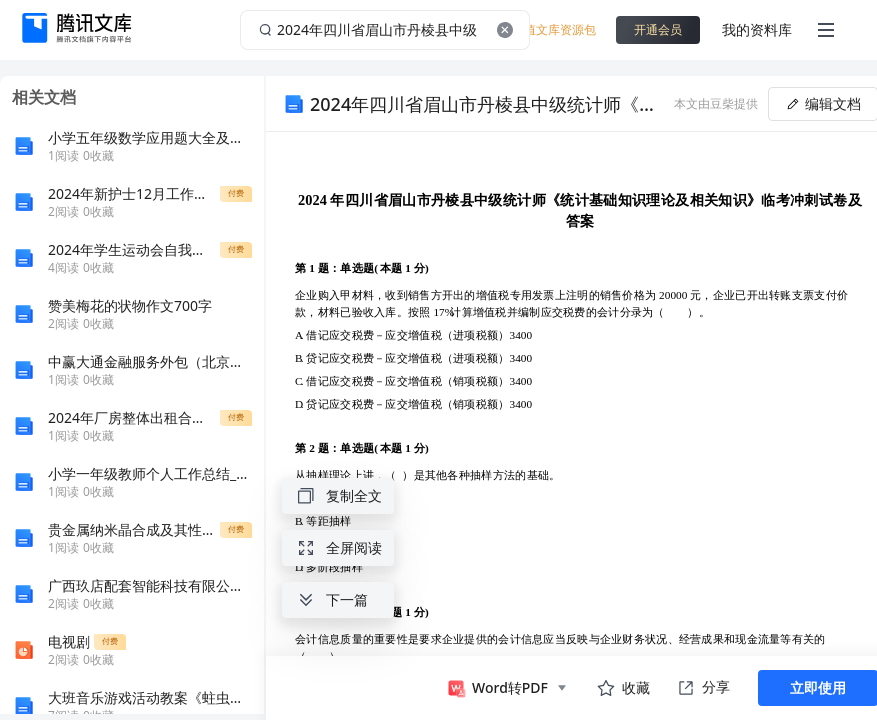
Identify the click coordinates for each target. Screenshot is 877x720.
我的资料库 (757, 29)
